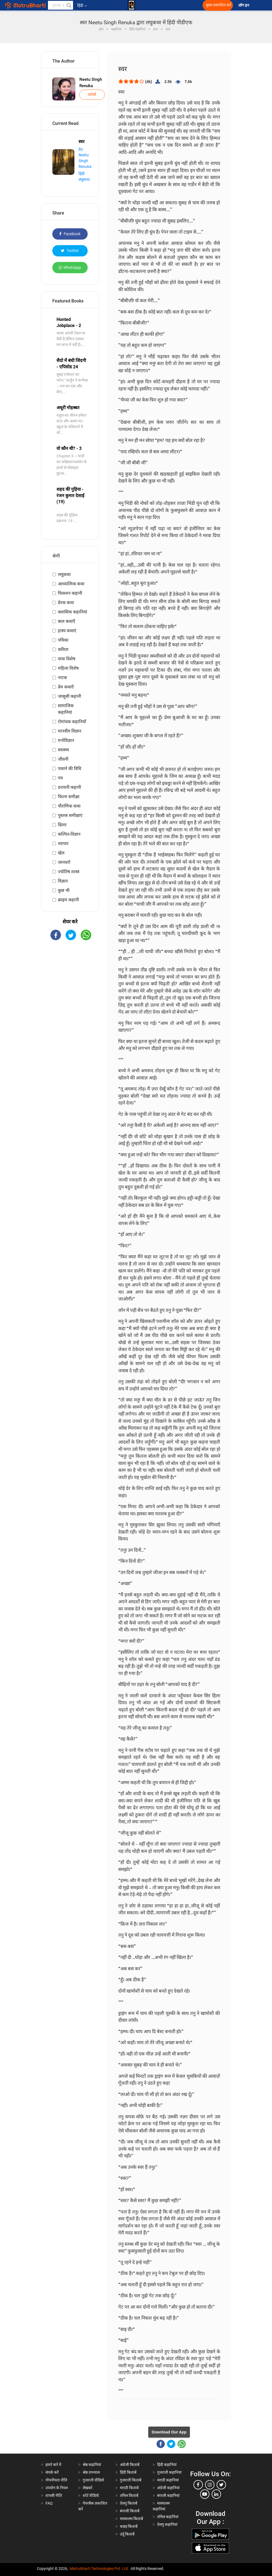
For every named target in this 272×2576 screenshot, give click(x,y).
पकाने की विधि (69, 768)
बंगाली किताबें (129, 2511)
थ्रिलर (62, 824)
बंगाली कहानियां (168, 2495)
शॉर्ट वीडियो (91, 2495)
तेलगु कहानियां (167, 2524)
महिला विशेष (68, 668)
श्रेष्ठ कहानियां (92, 2464)
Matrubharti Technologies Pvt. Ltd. (99, 2568)
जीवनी (63, 759)
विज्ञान (63, 881)
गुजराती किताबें (130, 2480)
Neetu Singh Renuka (90, 82)
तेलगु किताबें (128, 2503)
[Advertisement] (70, 1032)
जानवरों (64, 862)
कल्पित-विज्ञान (69, 834)
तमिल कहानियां (168, 2517)
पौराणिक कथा (69, 806)
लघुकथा (64, 574)
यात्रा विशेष (66, 658)
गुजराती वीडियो (93, 2480)
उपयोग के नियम (56, 2488)
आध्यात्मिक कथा (71, 583)
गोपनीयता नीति (56, 2480)
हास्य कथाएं (67, 630)
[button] (68, 5)
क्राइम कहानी (68, 899)
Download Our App (169, 2432)
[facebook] (198, 2484)
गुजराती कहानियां (169, 2472)
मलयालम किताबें (131, 2518)
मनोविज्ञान (66, 740)
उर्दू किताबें (127, 2534)
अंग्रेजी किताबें (129, 2464)
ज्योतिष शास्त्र (68, 871)
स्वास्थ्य (63, 749)
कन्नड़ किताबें (129, 2526)
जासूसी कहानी (69, 696)
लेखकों (87, 2488)
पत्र (60, 778)
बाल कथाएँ (66, 621)
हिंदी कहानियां (167, 2464)
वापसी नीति (53, 2495)
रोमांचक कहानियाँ (72, 721)
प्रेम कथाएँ (66, 687)
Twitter (70, 250)
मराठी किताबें (129, 2488)
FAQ (49, 2503)
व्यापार (63, 843)
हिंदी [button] (82, 5)
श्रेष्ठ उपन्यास (91, 2472)
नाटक (62, 677)
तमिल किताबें (129, 2495)
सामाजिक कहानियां (66, 709)
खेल (61, 853)
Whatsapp (70, 267)
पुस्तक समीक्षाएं (70, 815)
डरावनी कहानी (69, 787)
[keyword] (60, 5)
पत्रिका (63, 640)
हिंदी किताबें (128, 2472)
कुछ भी (63, 890)
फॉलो (92, 94)
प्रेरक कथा (66, 602)
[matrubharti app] (131, 5)
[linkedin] (216, 2494)
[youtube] (204, 2494)
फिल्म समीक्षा (68, 796)
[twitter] (221, 2484)
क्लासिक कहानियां (72, 612)
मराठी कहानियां (168, 2480)
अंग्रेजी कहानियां (168, 2488)
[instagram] (209, 2484)
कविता (63, 649)
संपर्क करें (52, 2472)
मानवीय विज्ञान (69, 731)
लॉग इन (244, 5)
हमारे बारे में (53, 2464)
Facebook (69, 234)
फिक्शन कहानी (70, 593)
